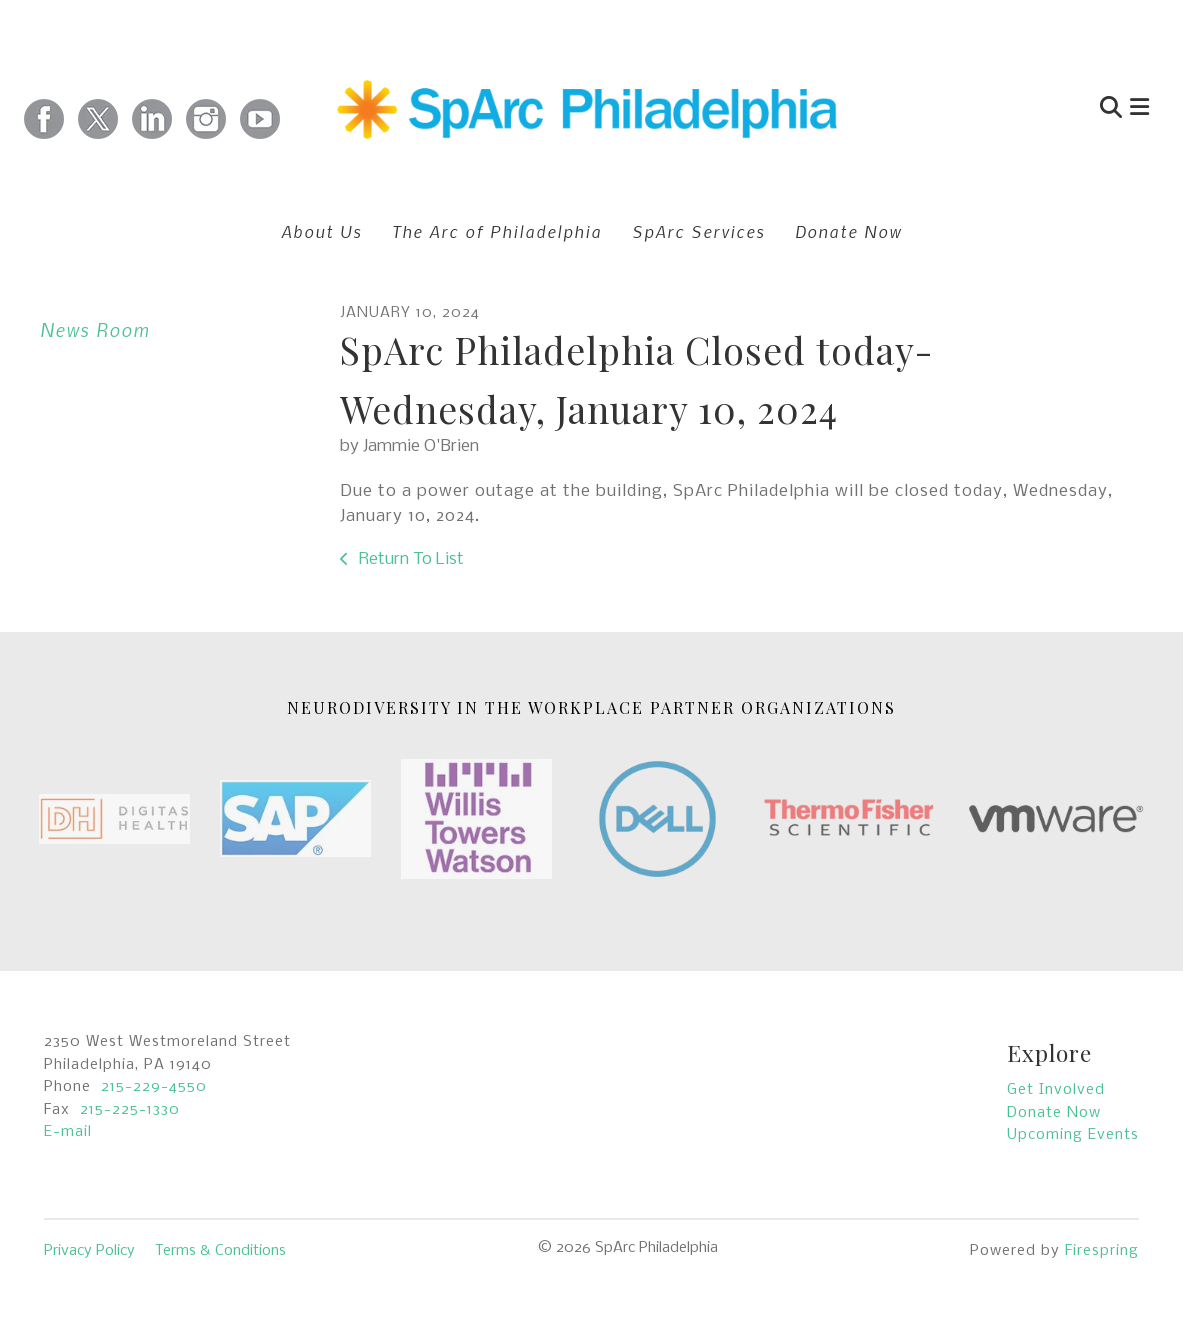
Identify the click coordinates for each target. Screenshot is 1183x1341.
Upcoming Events (1073, 1135)
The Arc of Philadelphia (497, 231)
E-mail (68, 1132)
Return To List (409, 559)
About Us (321, 231)
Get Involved (1056, 1090)
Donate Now (848, 231)
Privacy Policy (89, 1251)
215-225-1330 (130, 1110)
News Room (95, 329)
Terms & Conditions (220, 1251)
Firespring (1102, 1251)
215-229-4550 (154, 1087)
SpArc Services (698, 231)
